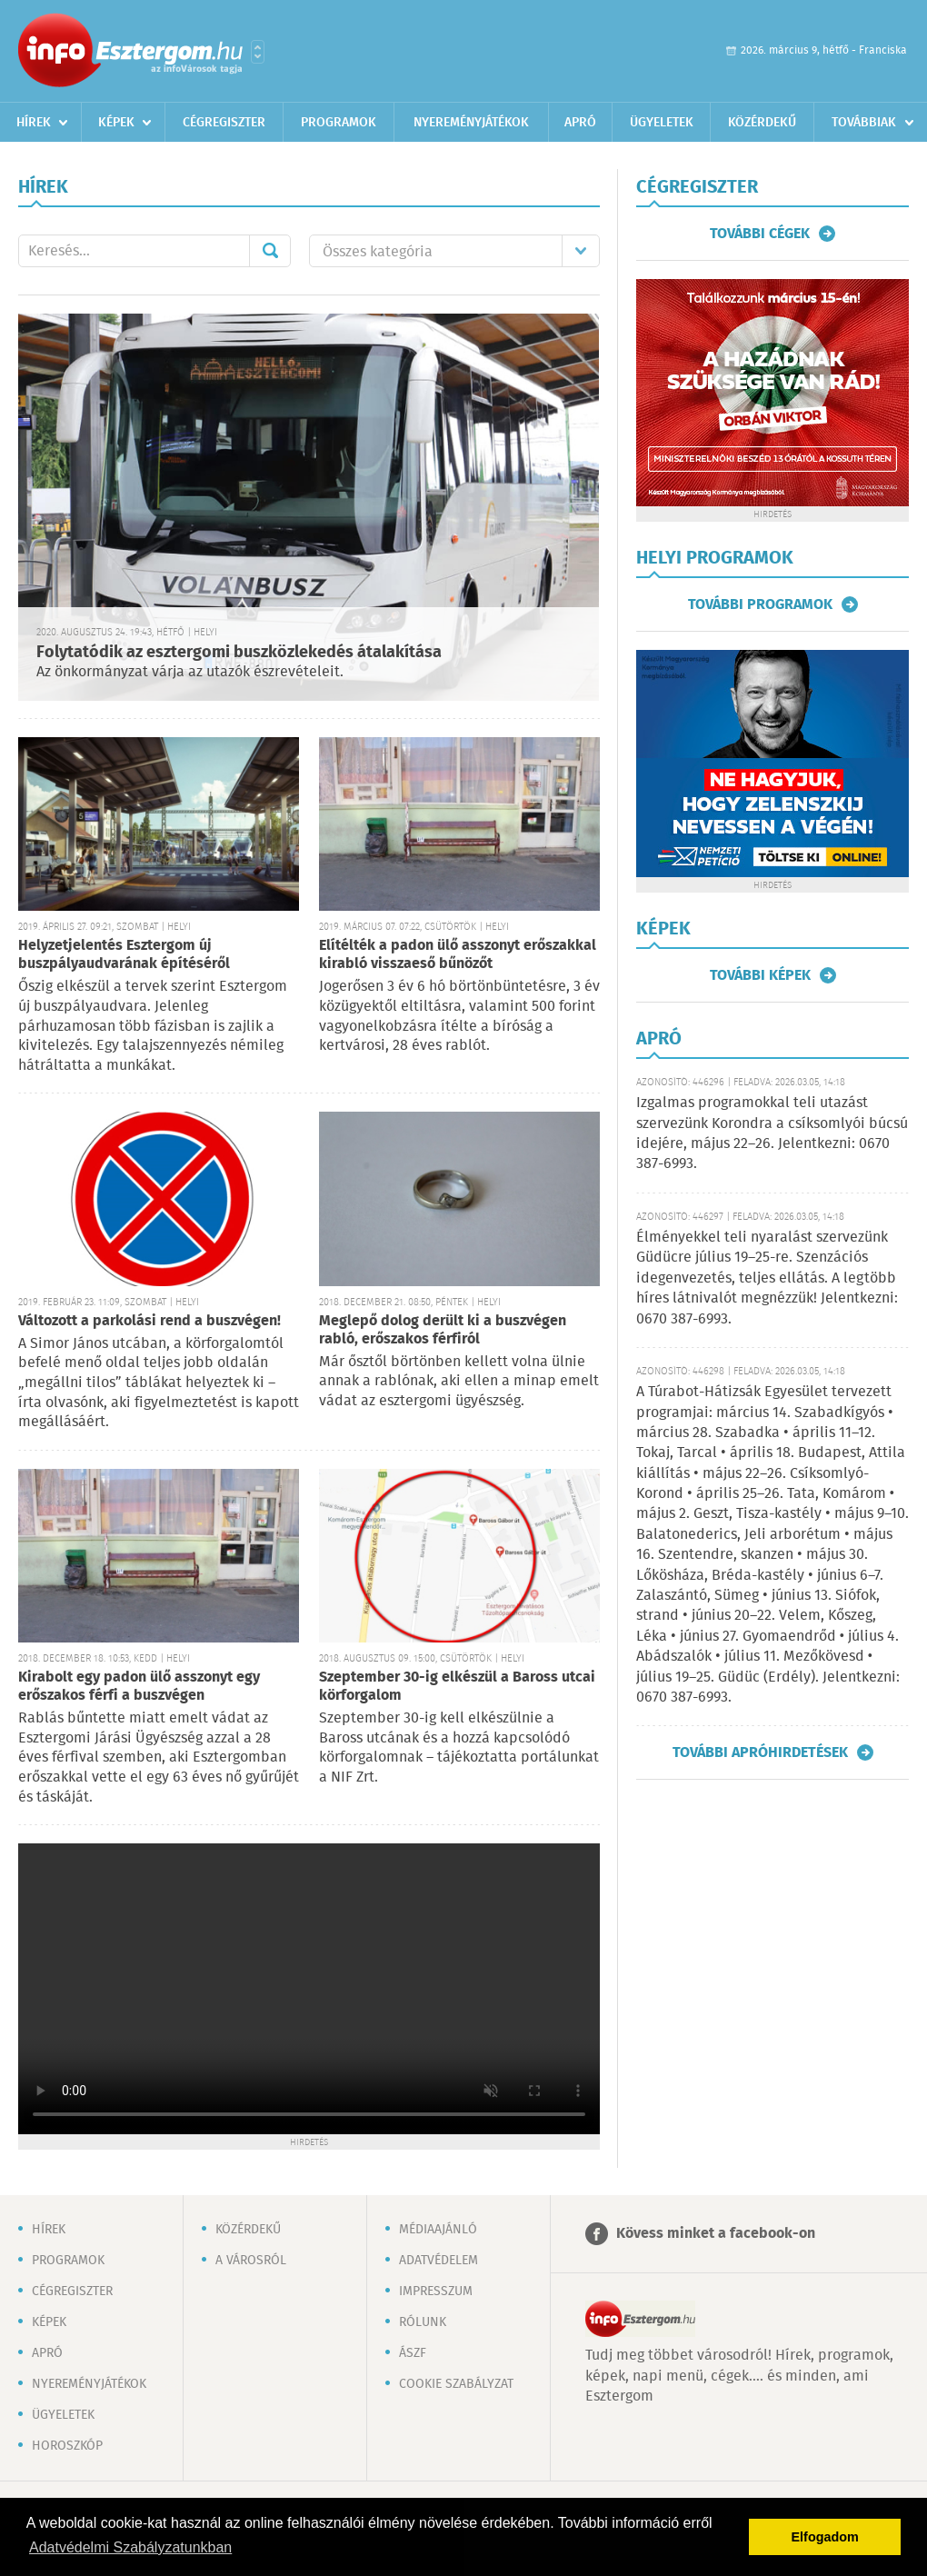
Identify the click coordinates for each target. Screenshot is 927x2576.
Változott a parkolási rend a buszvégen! (149, 1321)
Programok (338, 123)
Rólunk (422, 2322)
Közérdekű (762, 123)
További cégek (760, 233)
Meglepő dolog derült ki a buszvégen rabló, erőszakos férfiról (442, 1330)
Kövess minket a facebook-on (715, 2233)
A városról (250, 2261)
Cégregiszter (224, 123)
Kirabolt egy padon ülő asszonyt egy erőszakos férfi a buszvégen (139, 1686)
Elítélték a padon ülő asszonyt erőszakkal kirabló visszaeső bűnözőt (457, 954)
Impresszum (436, 2291)
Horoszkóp (67, 2446)
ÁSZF (412, 2353)
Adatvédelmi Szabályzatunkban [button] (130, 2547)
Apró (580, 123)
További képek (760, 975)
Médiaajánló (438, 2230)
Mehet (270, 251)
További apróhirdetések (760, 1752)
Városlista (257, 52)
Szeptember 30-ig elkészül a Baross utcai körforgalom (457, 1686)
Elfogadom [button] (825, 2537)
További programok (760, 604)
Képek (116, 123)
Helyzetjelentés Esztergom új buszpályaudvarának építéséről (124, 954)
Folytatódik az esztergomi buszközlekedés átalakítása (239, 652)
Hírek (33, 123)
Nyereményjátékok (471, 123)
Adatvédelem (438, 2261)
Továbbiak (864, 123)
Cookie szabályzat (456, 2384)
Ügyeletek (661, 123)
